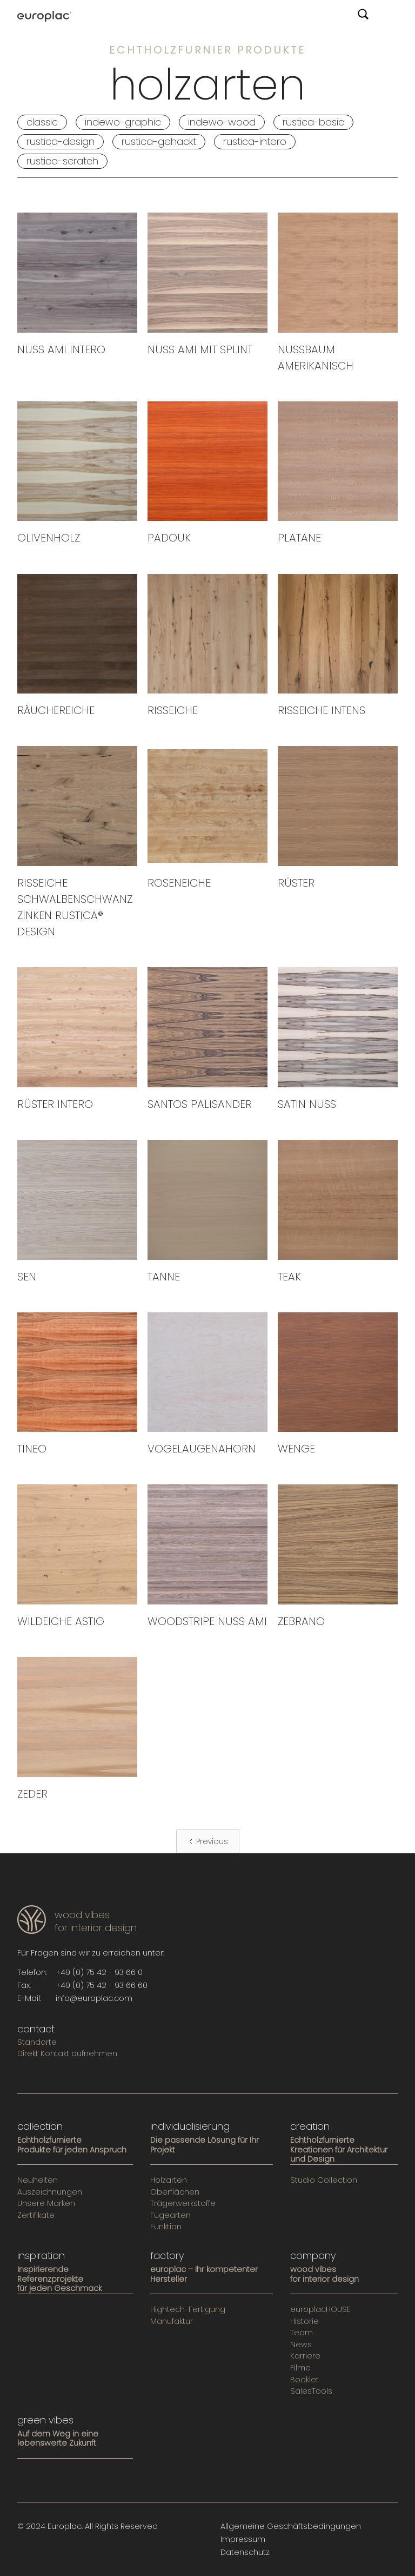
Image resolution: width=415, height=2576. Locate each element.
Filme (300, 2368)
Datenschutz (245, 2552)
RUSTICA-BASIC (313, 122)
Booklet (304, 2380)
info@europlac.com (94, 1998)
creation (310, 2126)
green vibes (45, 2420)
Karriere (305, 2356)
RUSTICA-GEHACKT (159, 141)
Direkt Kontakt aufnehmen (67, 2054)
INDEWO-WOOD (222, 122)
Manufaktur (171, 2322)
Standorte (37, 2042)
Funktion (166, 2227)
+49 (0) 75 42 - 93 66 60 (102, 1985)
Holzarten (168, 2180)
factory (167, 2255)
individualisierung (190, 2126)
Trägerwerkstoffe (183, 2204)
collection (40, 2126)
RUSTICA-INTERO (254, 141)
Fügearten (170, 2216)
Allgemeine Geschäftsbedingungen (290, 2526)
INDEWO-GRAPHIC (123, 122)
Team (301, 2333)
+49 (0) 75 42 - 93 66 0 (99, 1972)
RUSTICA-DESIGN (60, 141)
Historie (304, 2322)
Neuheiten (37, 2180)
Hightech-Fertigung (187, 2310)
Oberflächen (174, 2192)
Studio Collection (323, 2180)
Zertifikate (36, 2216)
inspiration (41, 2255)
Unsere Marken (46, 2204)
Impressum (242, 2539)
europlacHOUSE (320, 2310)
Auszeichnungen (49, 2192)
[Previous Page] (207, 1841)
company (313, 2255)
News (301, 2345)
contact (36, 2029)
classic (42, 122)
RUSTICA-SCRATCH (62, 161)
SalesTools (311, 2391)
